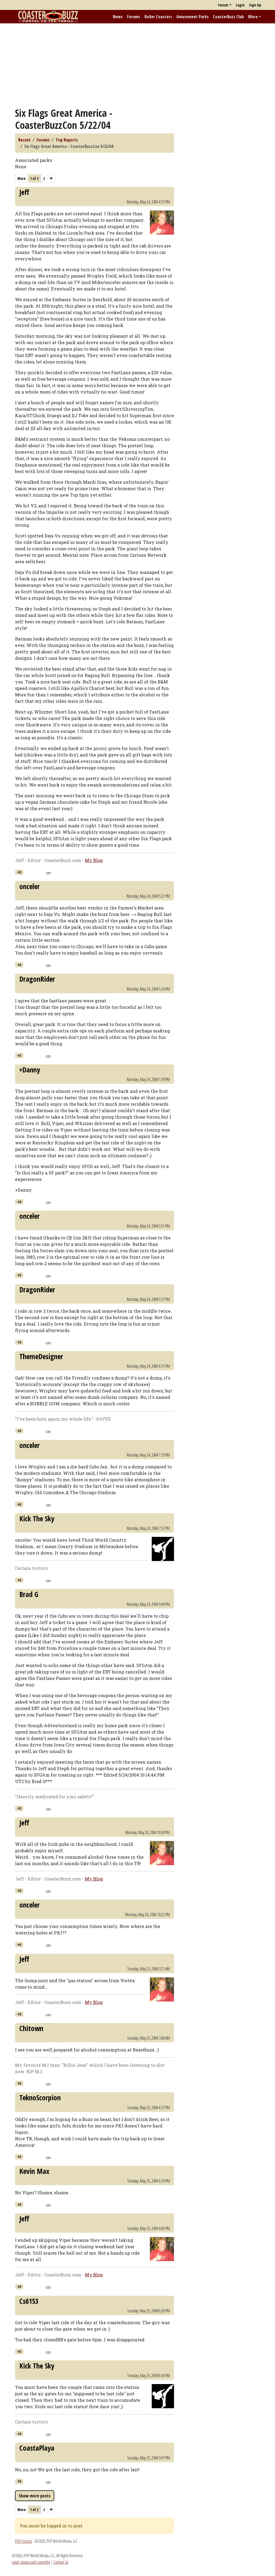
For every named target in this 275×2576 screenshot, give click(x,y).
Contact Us (60, 2562)
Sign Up (255, 5)
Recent (24, 140)
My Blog (94, 860)
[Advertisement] (137, 65)
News (118, 17)
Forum (223, 5)
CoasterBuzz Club (228, 17)
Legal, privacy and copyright (31, 2562)
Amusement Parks (192, 17)
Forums (133, 17)
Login (240, 5)
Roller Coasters (158, 17)
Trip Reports (67, 140)
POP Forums (23, 2541)
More (253, 17)
